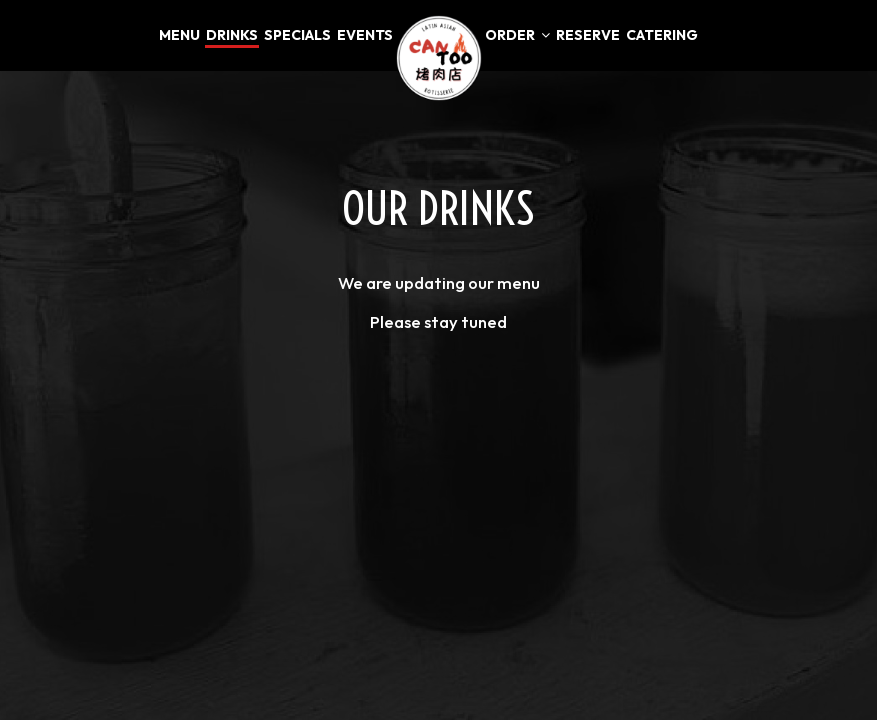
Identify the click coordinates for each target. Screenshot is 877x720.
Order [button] (517, 35)
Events (365, 35)
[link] (439, 58)
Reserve (588, 35)
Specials (297, 35)
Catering (662, 35)
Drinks (232, 35)
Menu (179, 35)
